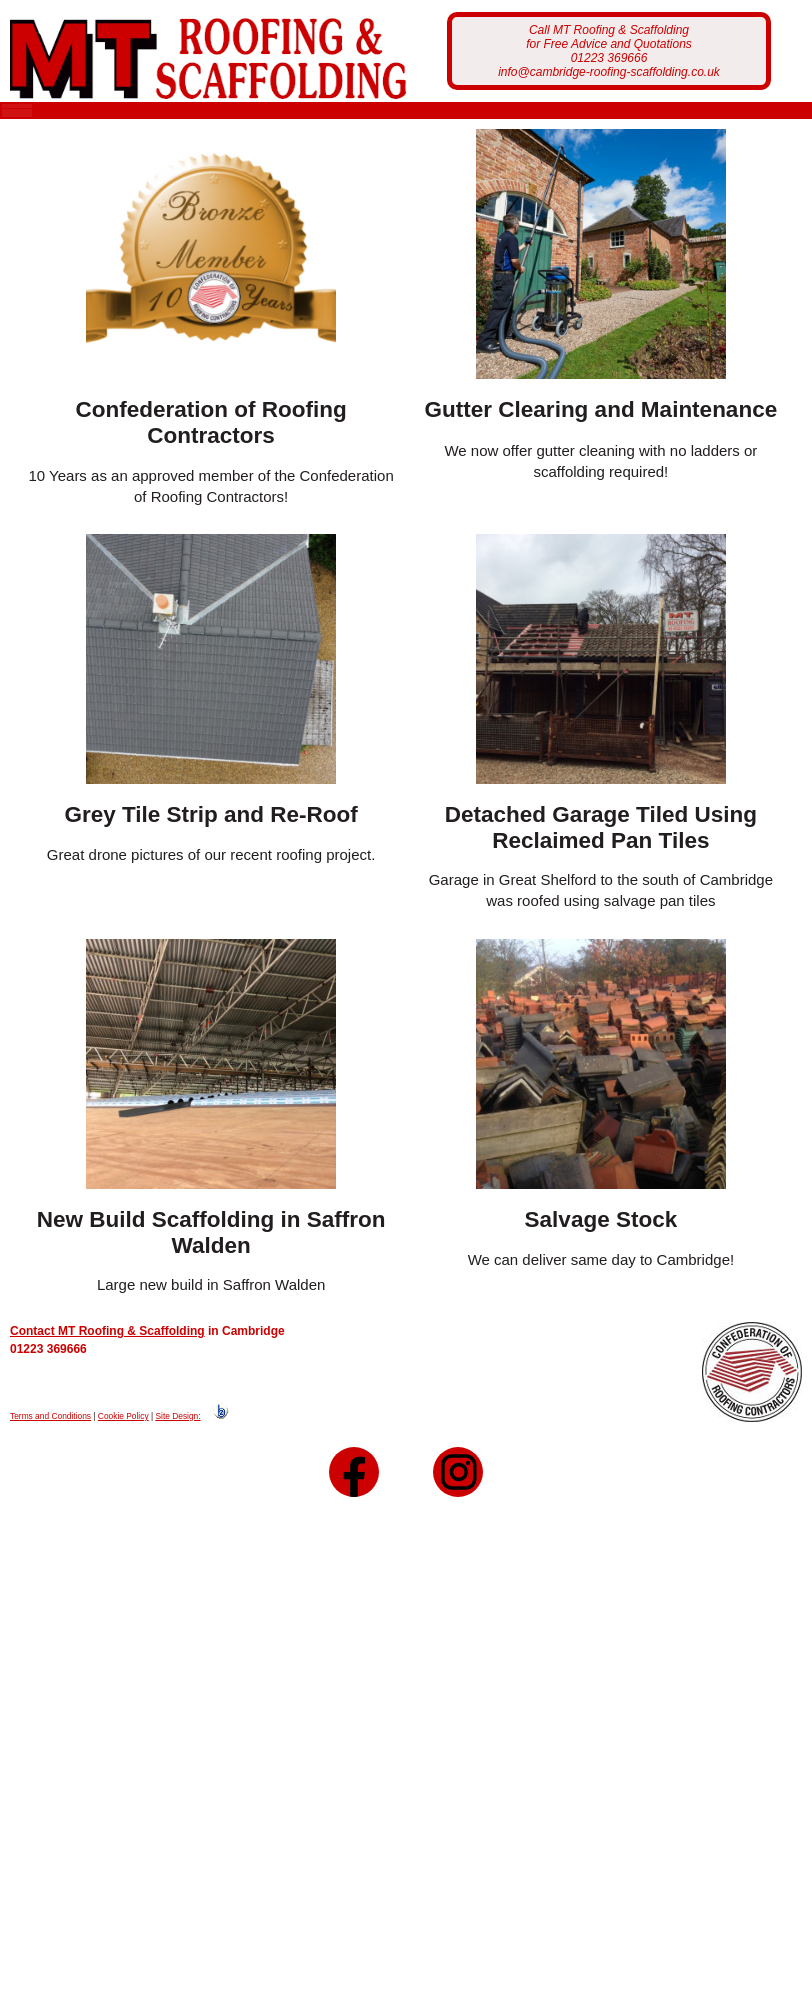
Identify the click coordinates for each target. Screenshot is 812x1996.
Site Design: (177, 1434)
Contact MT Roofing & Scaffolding (107, 1350)
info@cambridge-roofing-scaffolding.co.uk (609, 72)
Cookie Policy (123, 1434)
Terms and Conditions (50, 1434)
